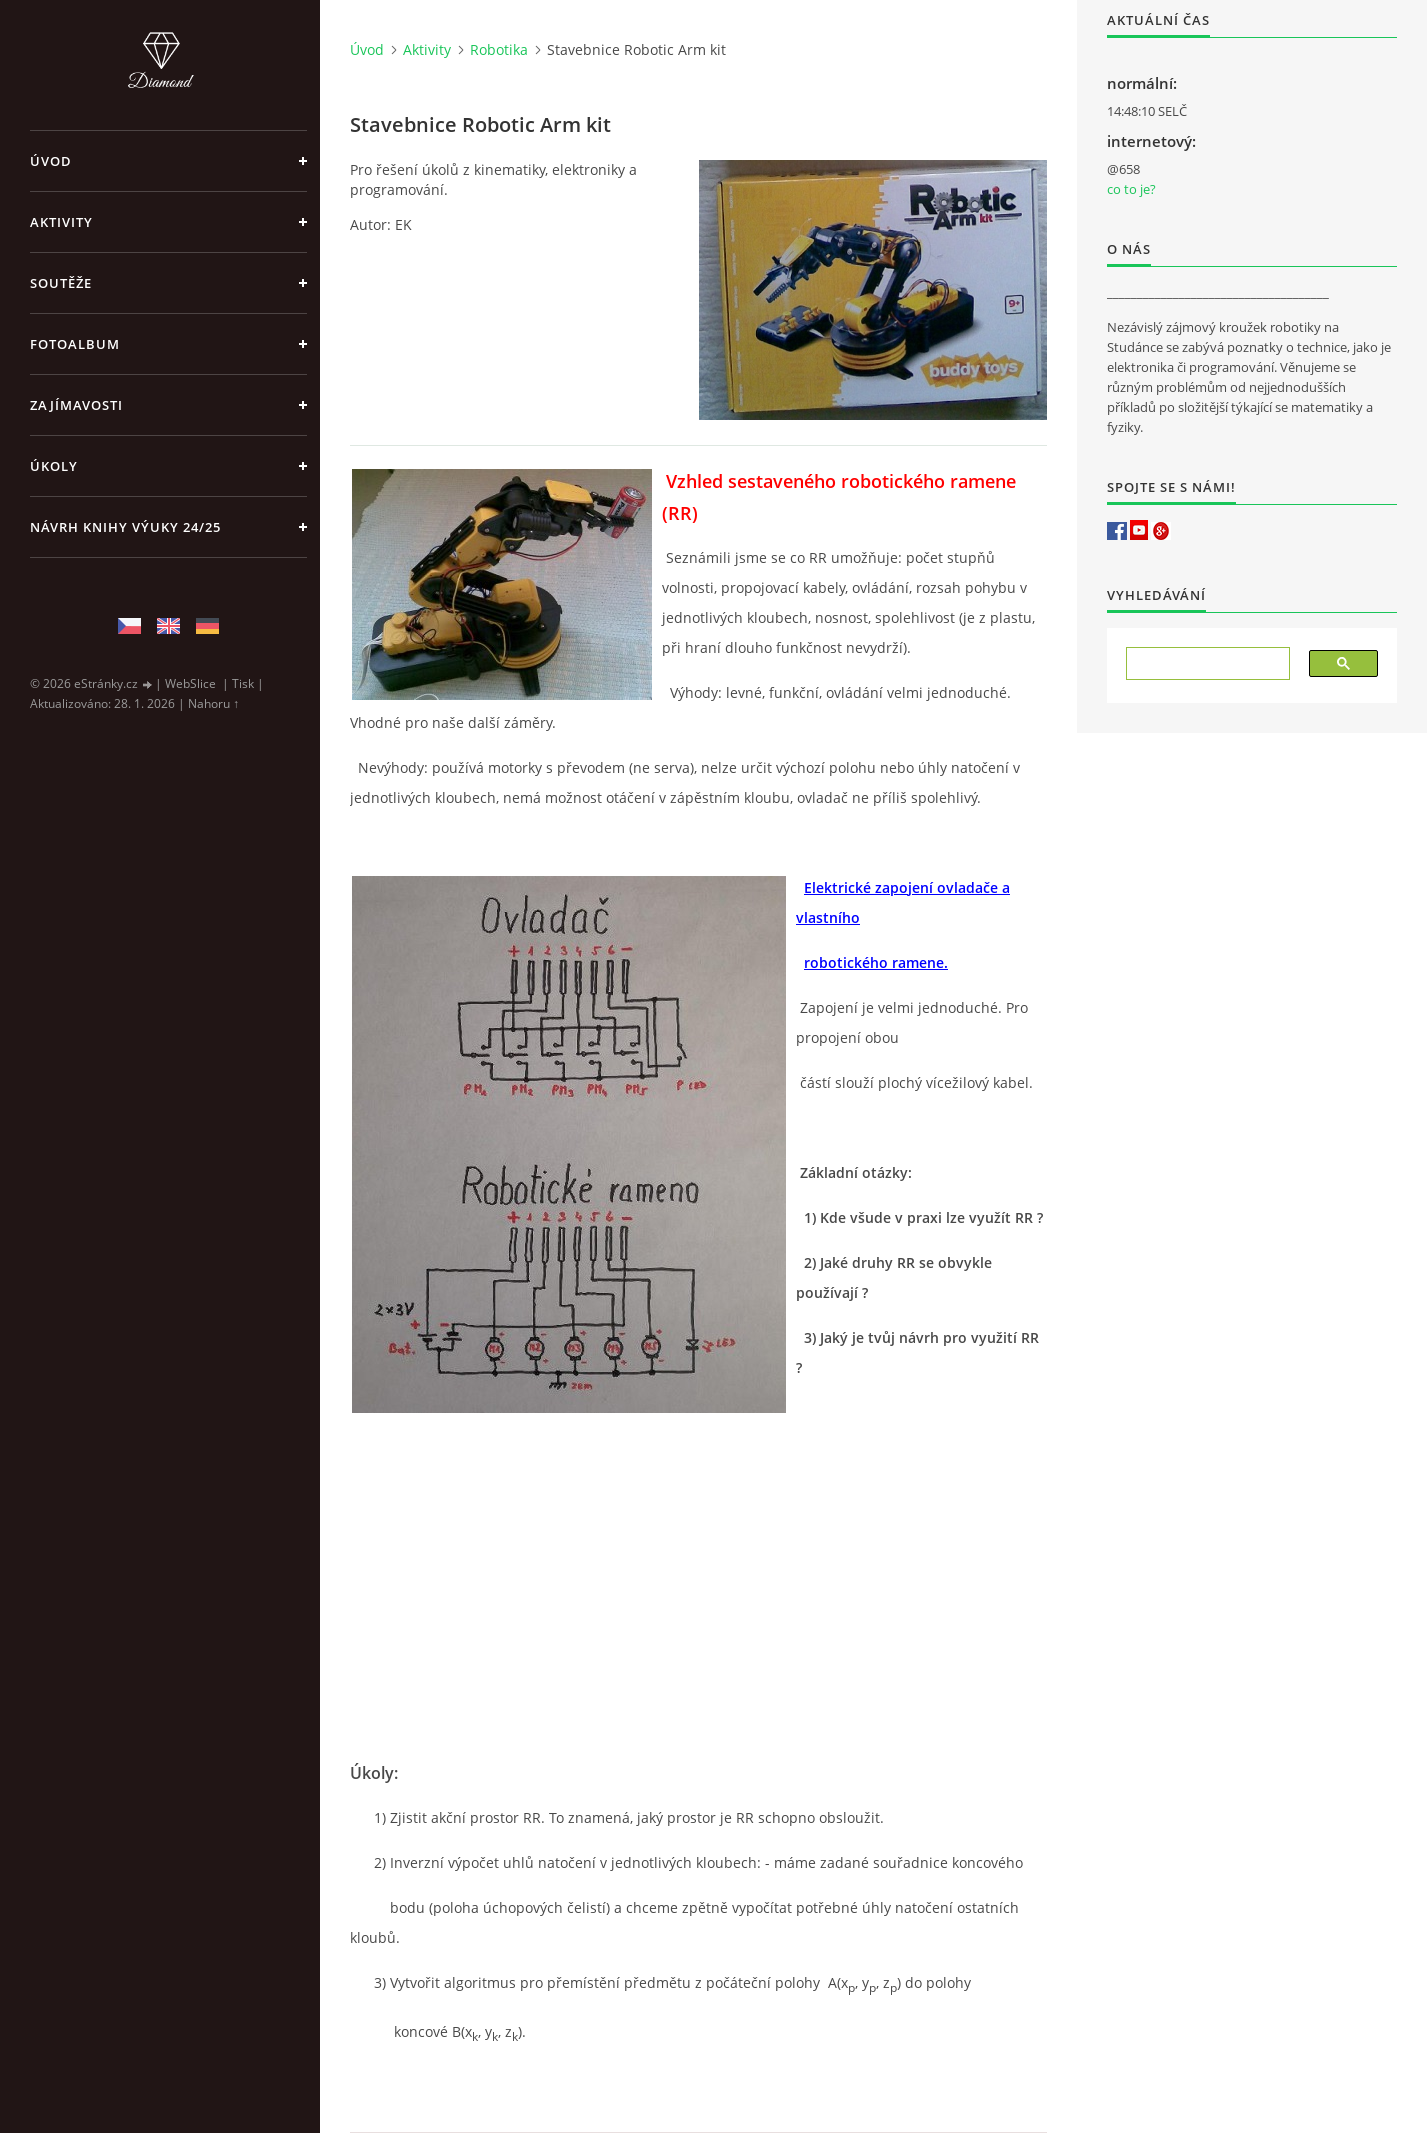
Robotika (499, 49)
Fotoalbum (75, 344)
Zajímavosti (76, 405)
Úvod (51, 161)
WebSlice (190, 683)
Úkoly (54, 466)
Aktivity (61, 222)
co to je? (1131, 189)
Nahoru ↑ (213, 703)
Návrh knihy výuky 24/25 (125, 527)
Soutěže (61, 283)
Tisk (243, 683)
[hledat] (1201, 664)
